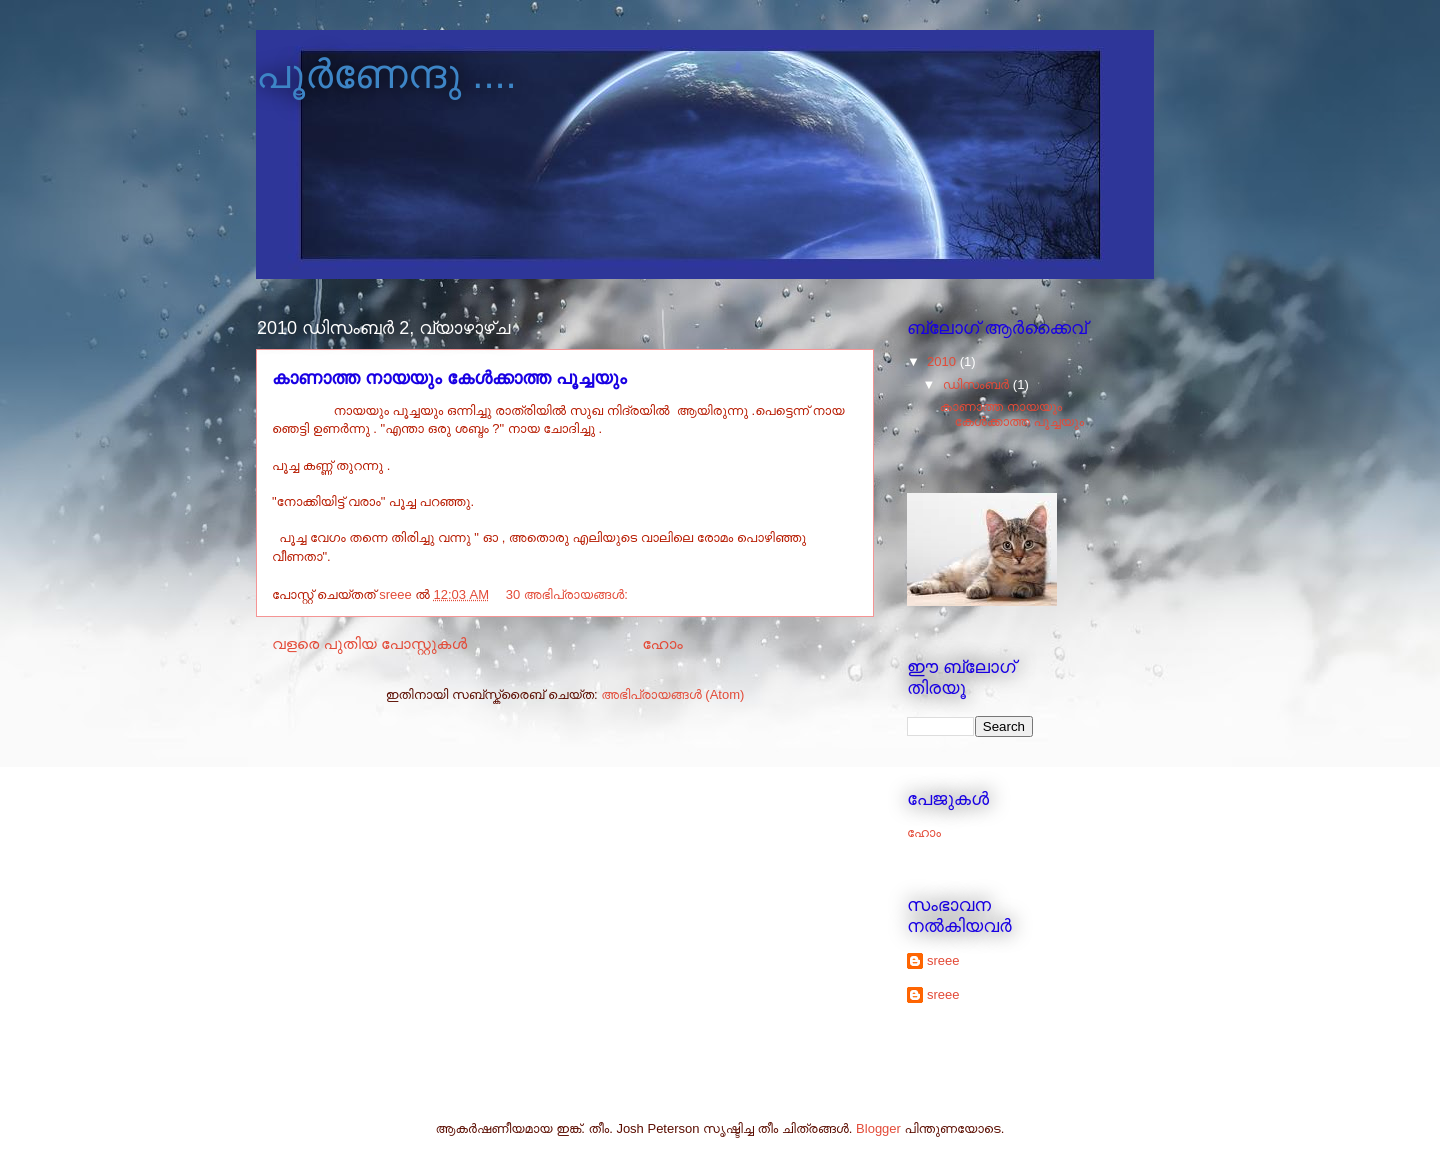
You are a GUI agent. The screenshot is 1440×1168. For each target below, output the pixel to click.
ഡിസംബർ (978, 384)
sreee (943, 960)
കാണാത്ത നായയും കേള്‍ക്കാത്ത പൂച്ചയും (449, 378)
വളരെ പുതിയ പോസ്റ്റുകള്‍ (369, 643)
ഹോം (662, 643)
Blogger (878, 1128)
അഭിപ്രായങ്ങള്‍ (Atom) (672, 694)
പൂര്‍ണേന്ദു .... (386, 74)
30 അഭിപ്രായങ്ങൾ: (569, 594)
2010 (943, 361)
